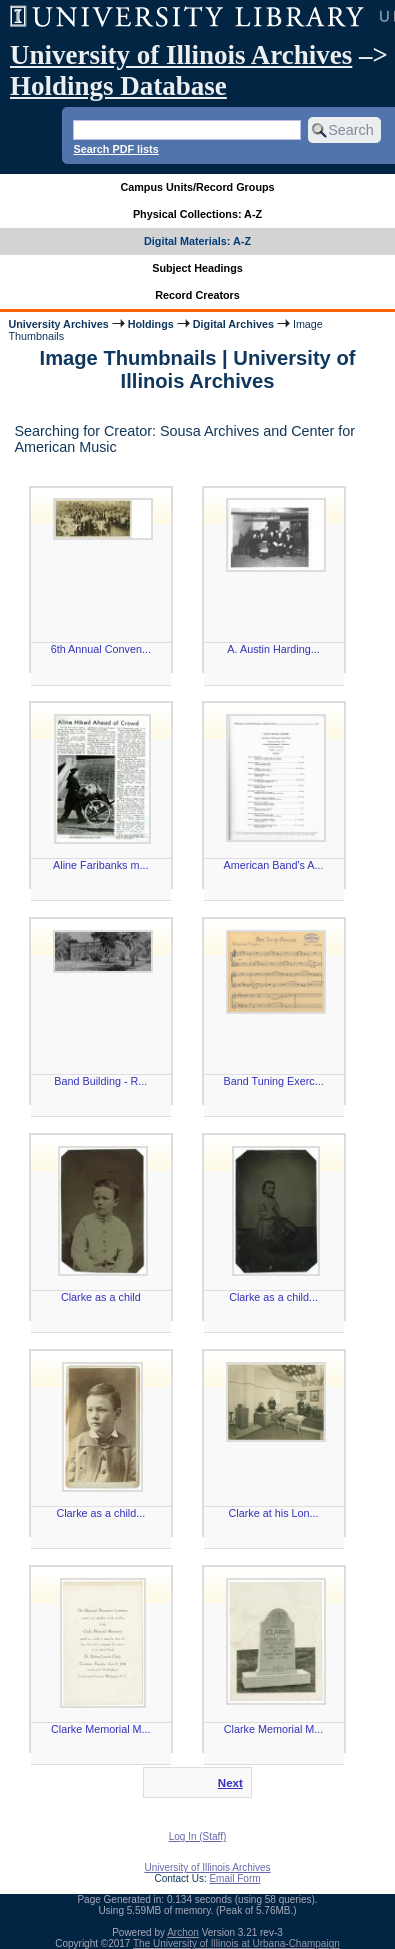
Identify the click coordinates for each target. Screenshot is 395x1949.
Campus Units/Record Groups (197, 187)
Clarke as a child (101, 1297)
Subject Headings (197, 268)
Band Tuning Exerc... (273, 1081)
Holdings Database (118, 86)
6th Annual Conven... (101, 649)
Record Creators (197, 295)
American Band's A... (274, 865)
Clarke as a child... (273, 1297)
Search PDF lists (115, 149)
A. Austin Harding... (273, 649)
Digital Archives (233, 324)
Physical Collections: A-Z (197, 214)
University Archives (58, 324)
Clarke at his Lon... (274, 1513)
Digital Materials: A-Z (197, 241)
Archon (183, 1932)
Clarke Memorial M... (101, 1729)
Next (230, 1783)
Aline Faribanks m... (100, 865)
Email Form (234, 1878)
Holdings (151, 324)
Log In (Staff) (198, 1836)
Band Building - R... (100, 1081)
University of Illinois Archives (181, 55)
